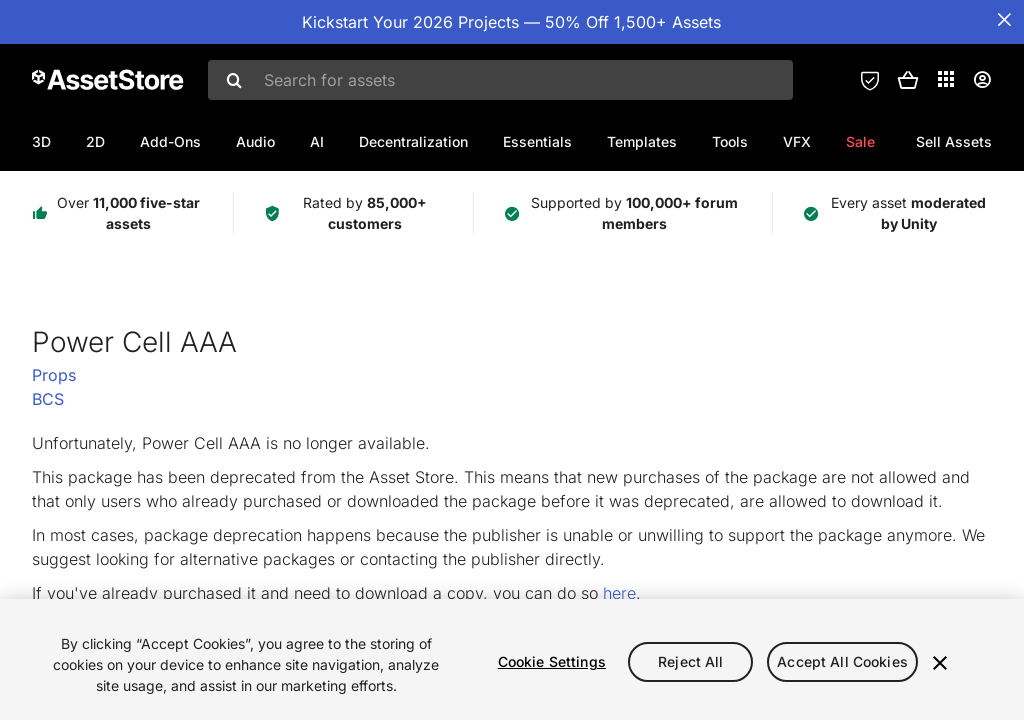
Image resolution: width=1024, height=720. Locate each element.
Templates (642, 141)
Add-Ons (170, 141)
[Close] (940, 663)
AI (317, 141)
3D (41, 141)
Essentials (537, 141)
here (619, 593)
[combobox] (500, 80)
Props (54, 375)
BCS (48, 399)
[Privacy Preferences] (870, 80)
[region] (512, 659)
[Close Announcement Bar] (1004, 20)
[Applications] (946, 79)
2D (95, 141)
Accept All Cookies (842, 661)
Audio (255, 141)
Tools (730, 141)
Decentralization (413, 141)
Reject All (690, 661)
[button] (908, 80)
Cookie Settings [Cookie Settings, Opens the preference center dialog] (552, 661)
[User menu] (982, 80)
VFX (797, 141)
